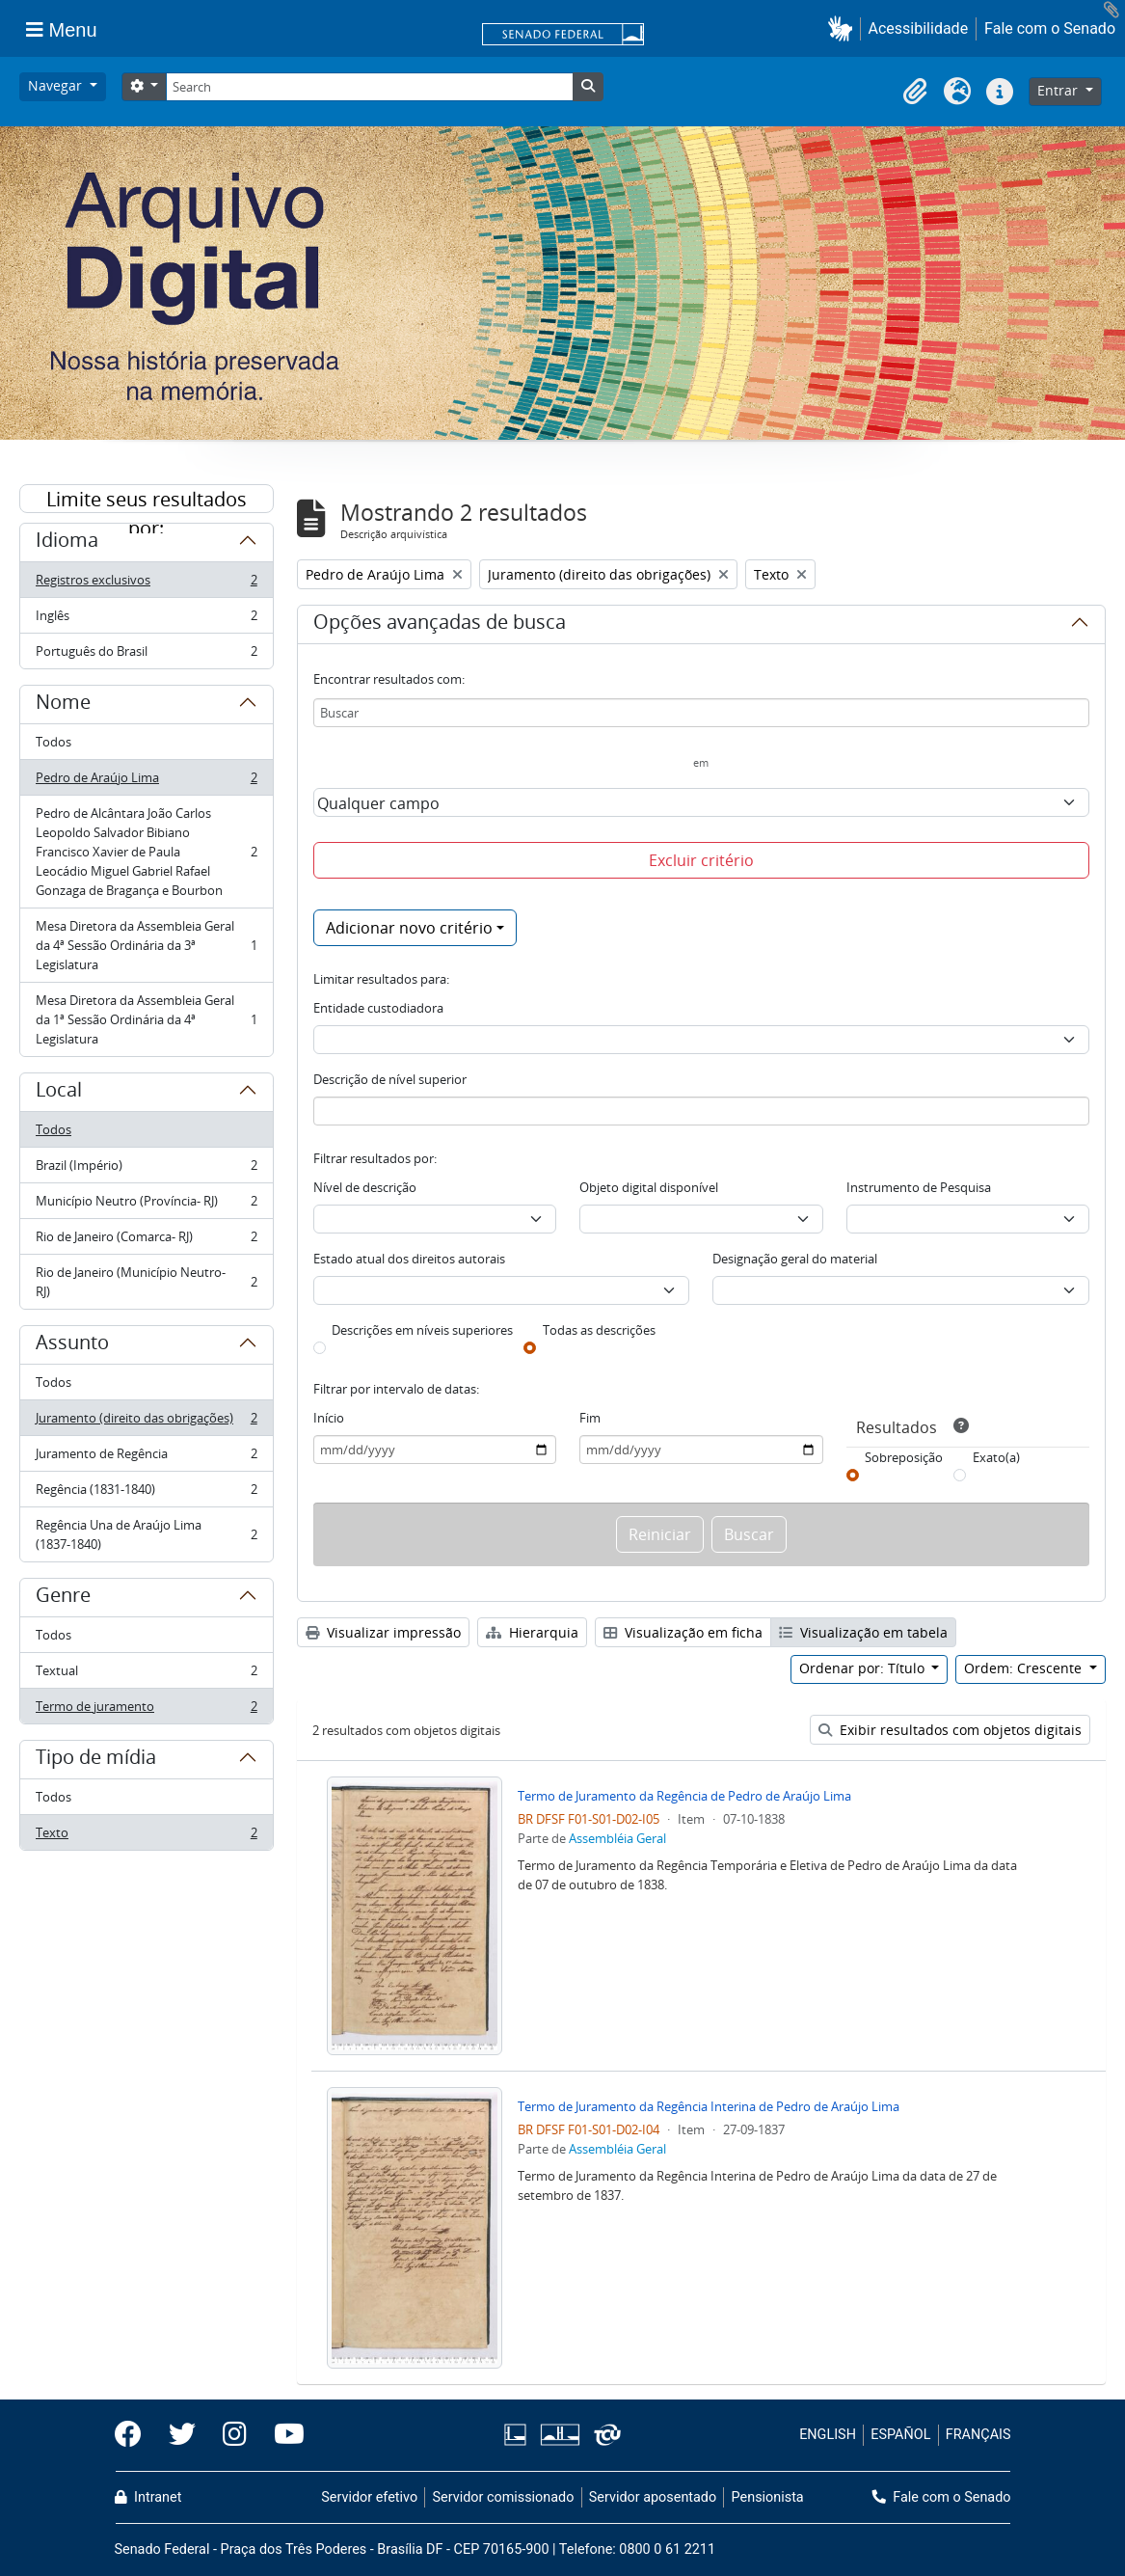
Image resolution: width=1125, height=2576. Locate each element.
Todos (53, 741)
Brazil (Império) (146, 1169)
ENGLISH (827, 2435)
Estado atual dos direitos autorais (409, 1258)
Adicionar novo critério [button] (409, 927)
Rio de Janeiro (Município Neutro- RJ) (146, 1281)
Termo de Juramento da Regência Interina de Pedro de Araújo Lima (708, 2106)
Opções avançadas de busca (439, 625)
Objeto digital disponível (648, 1187)
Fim (590, 1417)
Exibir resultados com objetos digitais (950, 1730)
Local (59, 1092)
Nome (63, 705)
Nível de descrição (364, 1187)
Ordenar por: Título (863, 1668)
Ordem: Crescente (1024, 1668)
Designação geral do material (794, 1258)
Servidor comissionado (503, 2497)
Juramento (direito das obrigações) (146, 1422)
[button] (844, 28)
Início (328, 1417)
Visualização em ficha (683, 1632)
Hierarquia (532, 1632)
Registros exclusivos (146, 584)
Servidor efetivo (369, 2497)
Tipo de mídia (96, 1760)
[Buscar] (701, 712)
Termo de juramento (146, 1709)
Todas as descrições (599, 1330)
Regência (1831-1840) (146, 1493)
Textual (146, 1675)
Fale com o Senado (1049, 28)
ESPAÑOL (900, 2435)
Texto (146, 1836)
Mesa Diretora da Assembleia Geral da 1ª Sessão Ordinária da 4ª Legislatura (146, 1019)
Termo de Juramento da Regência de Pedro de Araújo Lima (684, 1795)
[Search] (369, 86)
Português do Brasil (146, 654)
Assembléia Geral (617, 1838)
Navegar (57, 85)
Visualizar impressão (383, 1632)
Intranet (148, 2497)
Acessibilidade (919, 28)
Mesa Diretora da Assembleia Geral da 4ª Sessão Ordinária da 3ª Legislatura (146, 945)
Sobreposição (904, 1457)
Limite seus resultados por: (146, 499)
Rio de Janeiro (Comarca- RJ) (146, 1241)
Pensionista (768, 2497)
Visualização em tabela (863, 1632)
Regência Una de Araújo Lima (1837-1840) (146, 1534)
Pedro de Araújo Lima (146, 782)
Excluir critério (701, 860)
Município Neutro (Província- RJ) (146, 1205)
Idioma (67, 543)
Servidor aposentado (652, 2497)
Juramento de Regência (146, 1458)
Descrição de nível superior (390, 1079)
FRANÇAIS (978, 2435)
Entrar (1059, 90)
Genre (63, 1598)
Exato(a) (996, 1457)
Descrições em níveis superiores (422, 1330)
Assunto (72, 1345)
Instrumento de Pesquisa (918, 1187)
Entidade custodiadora (378, 1008)
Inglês (146, 620)
